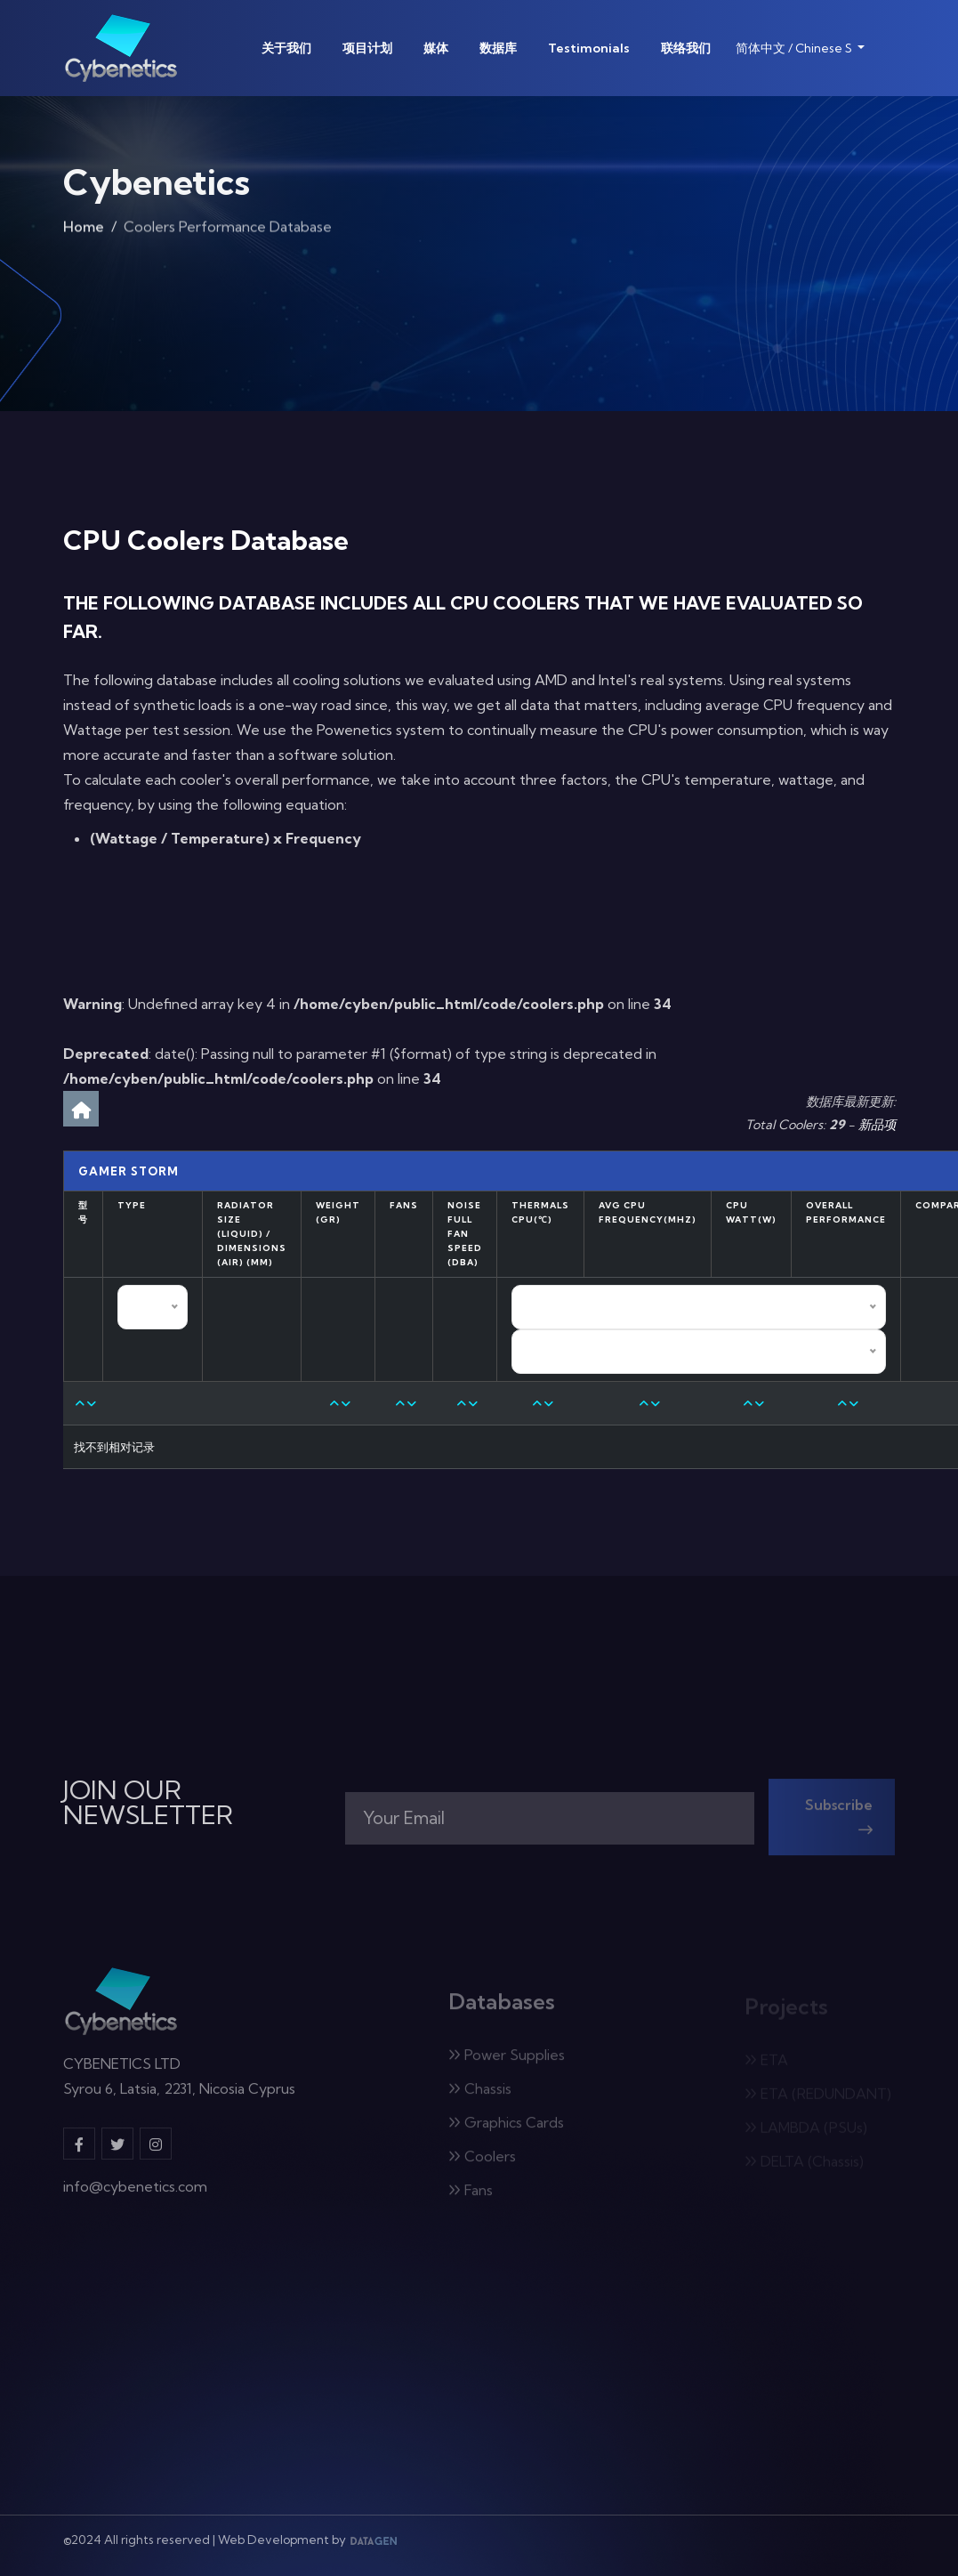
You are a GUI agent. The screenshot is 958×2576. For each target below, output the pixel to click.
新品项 (877, 1125)
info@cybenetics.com (135, 2196)
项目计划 (367, 48)
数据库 (498, 48)
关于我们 (286, 48)
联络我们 (686, 48)
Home (83, 231)
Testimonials (589, 48)
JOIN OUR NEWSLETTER (148, 1803)
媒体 (435, 48)
